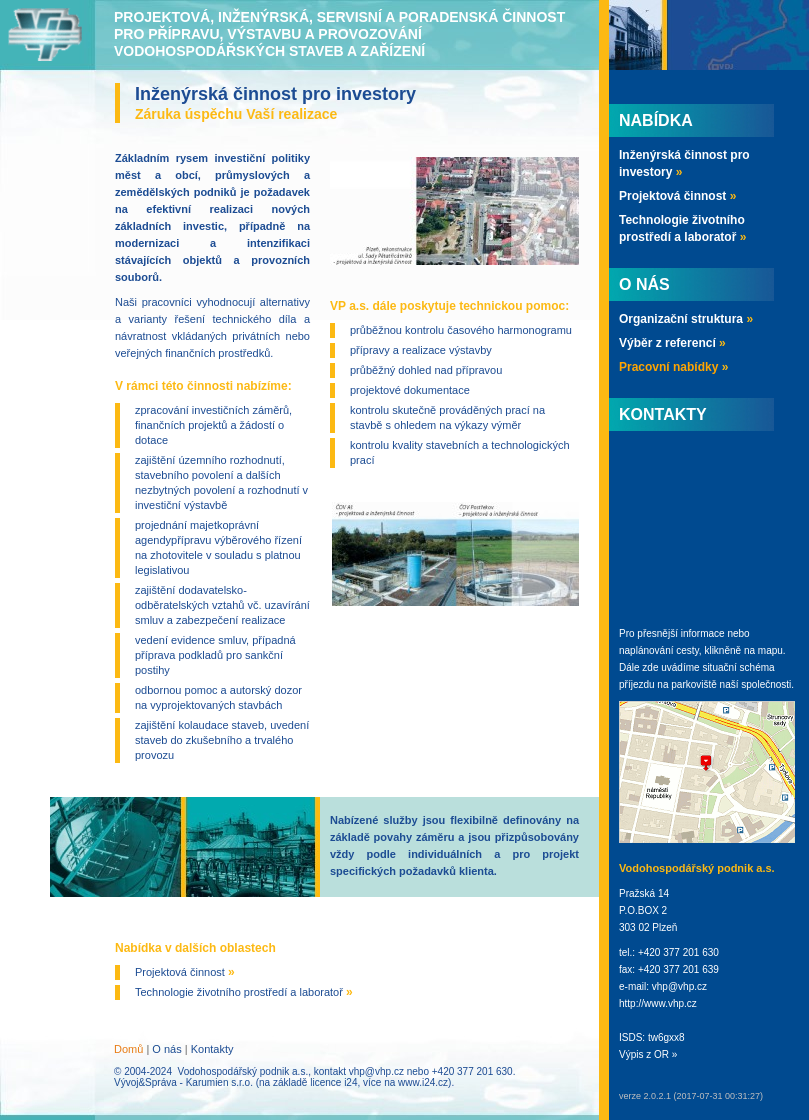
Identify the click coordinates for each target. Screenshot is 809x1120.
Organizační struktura (686, 319)
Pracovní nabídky (673, 367)
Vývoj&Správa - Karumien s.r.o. (183, 1082)
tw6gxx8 (666, 1037)
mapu (770, 650)
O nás (166, 1049)
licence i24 (333, 1082)
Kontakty (212, 1049)
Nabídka (656, 120)
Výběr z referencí (672, 343)
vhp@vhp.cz (376, 1071)
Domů (128, 1049)
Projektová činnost (185, 972)
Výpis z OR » (648, 1054)
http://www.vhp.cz (658, 1003)
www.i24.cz (423, 1082)
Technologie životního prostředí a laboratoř (244, 992)
